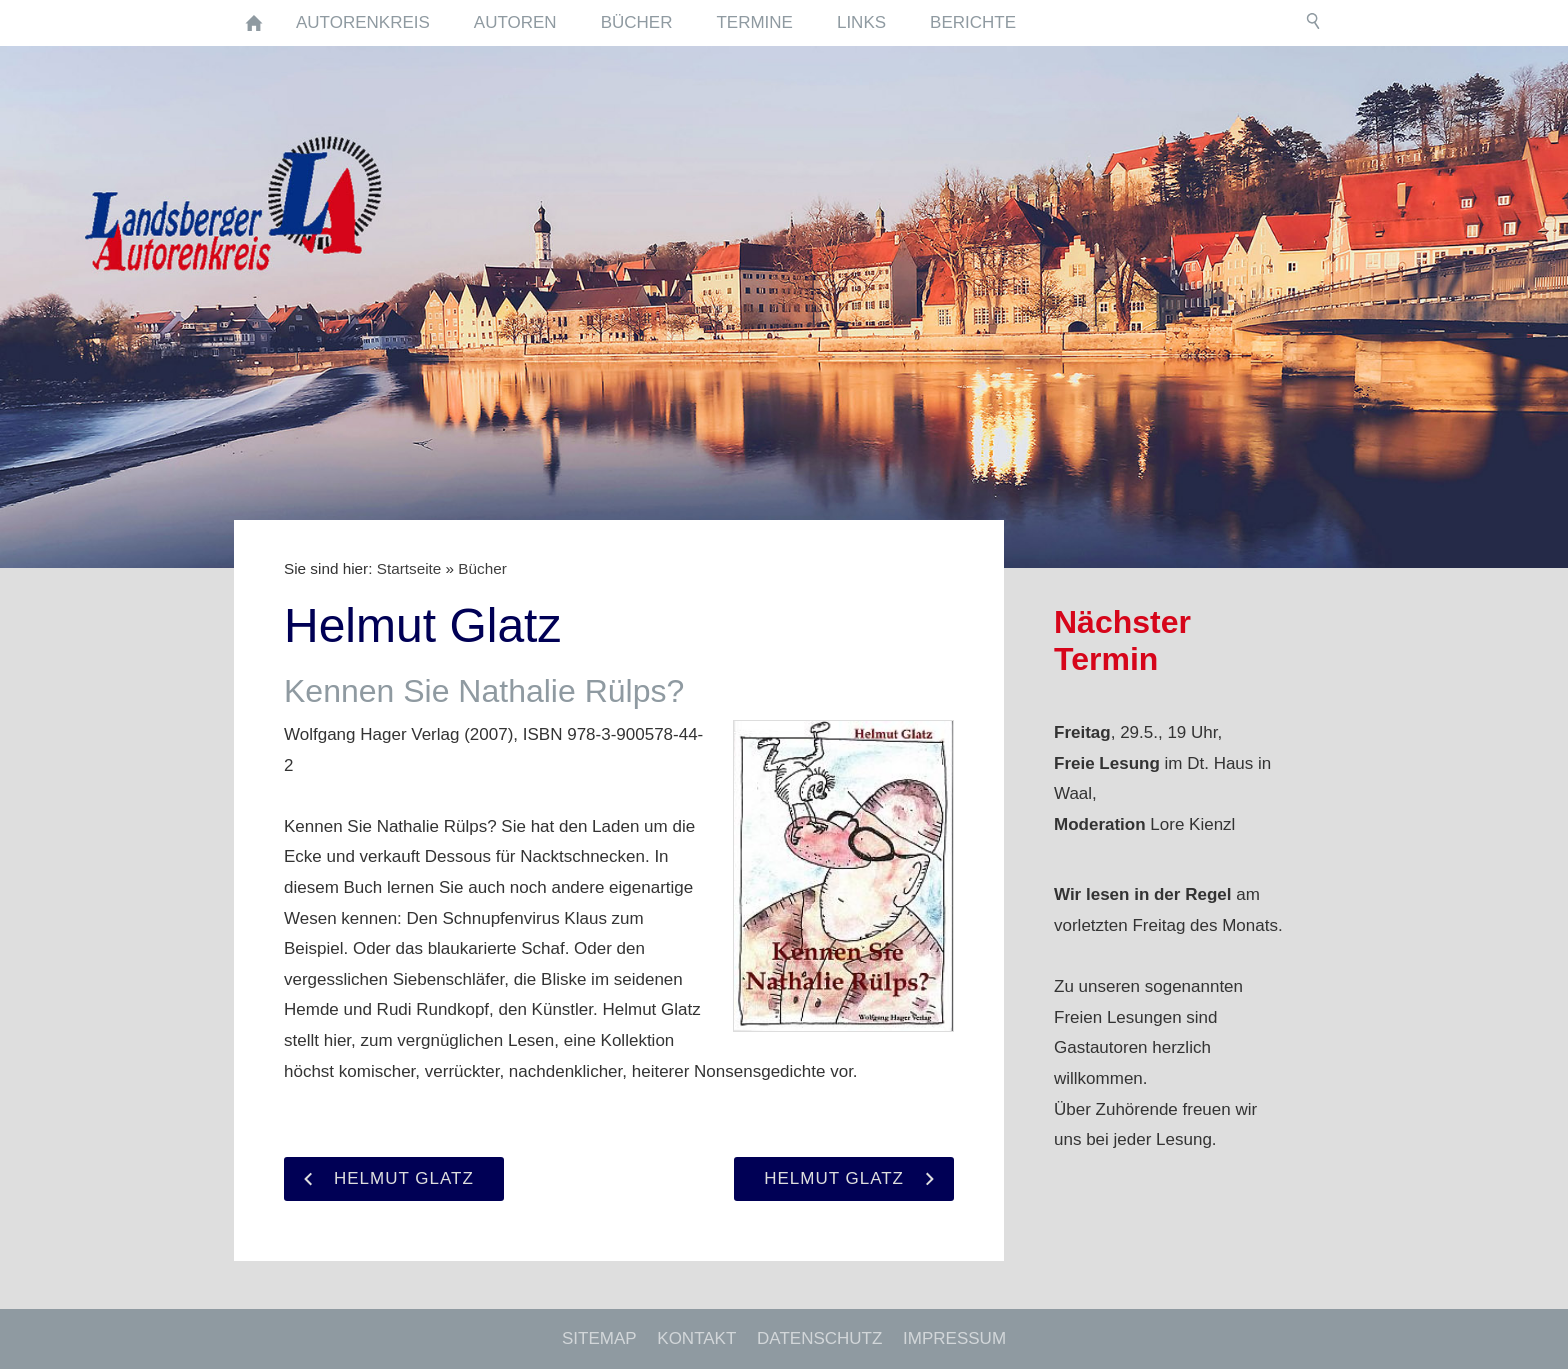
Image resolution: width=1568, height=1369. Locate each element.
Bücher (482, 568)
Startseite (409, 568)
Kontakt (696, 1338)
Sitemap (599, 1338)
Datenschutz (819, 1338)
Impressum (954, 1338)
